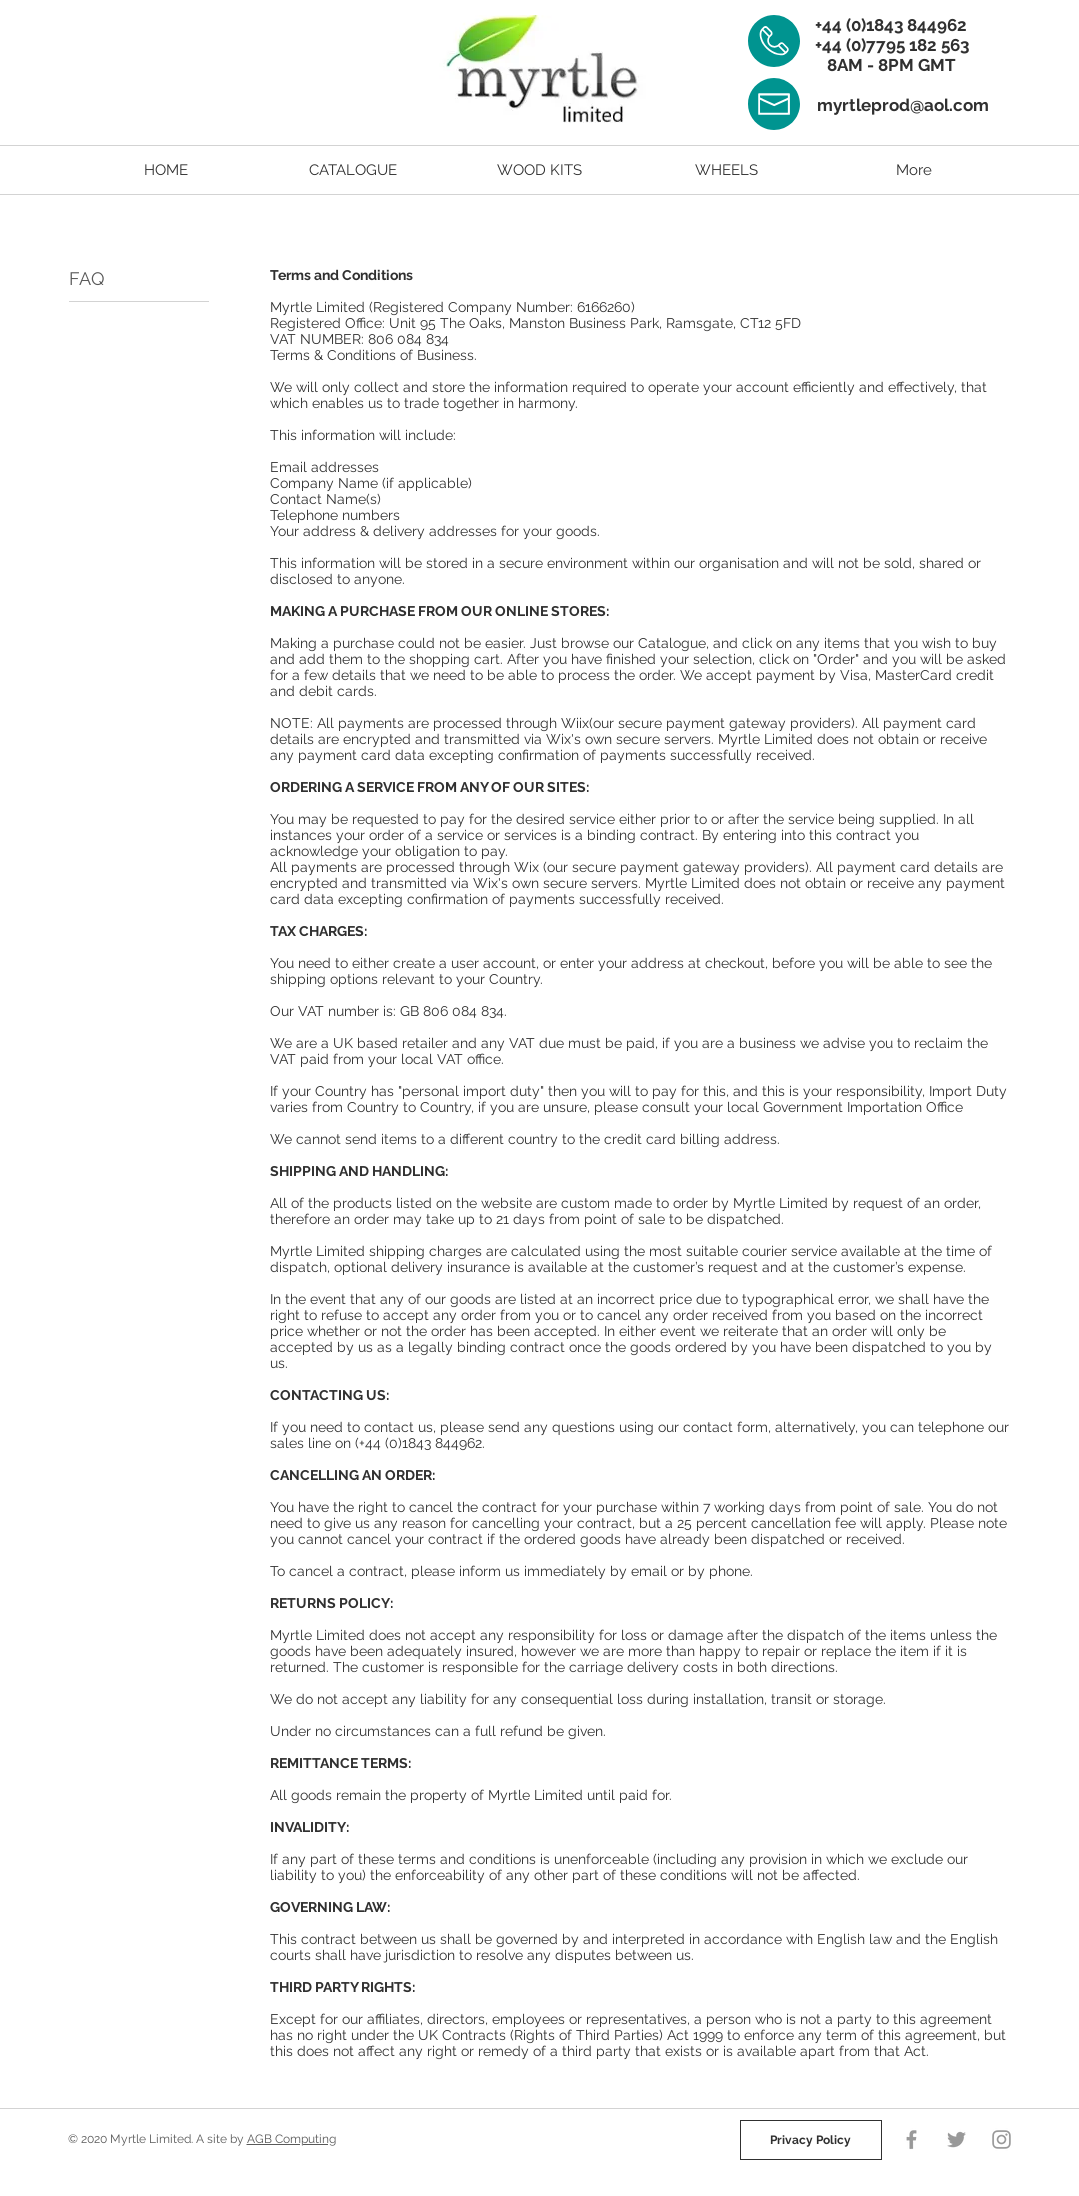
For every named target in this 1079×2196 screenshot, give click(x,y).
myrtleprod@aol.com (903, 105)
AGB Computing (291, 2139)
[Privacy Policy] (811, 2140)
